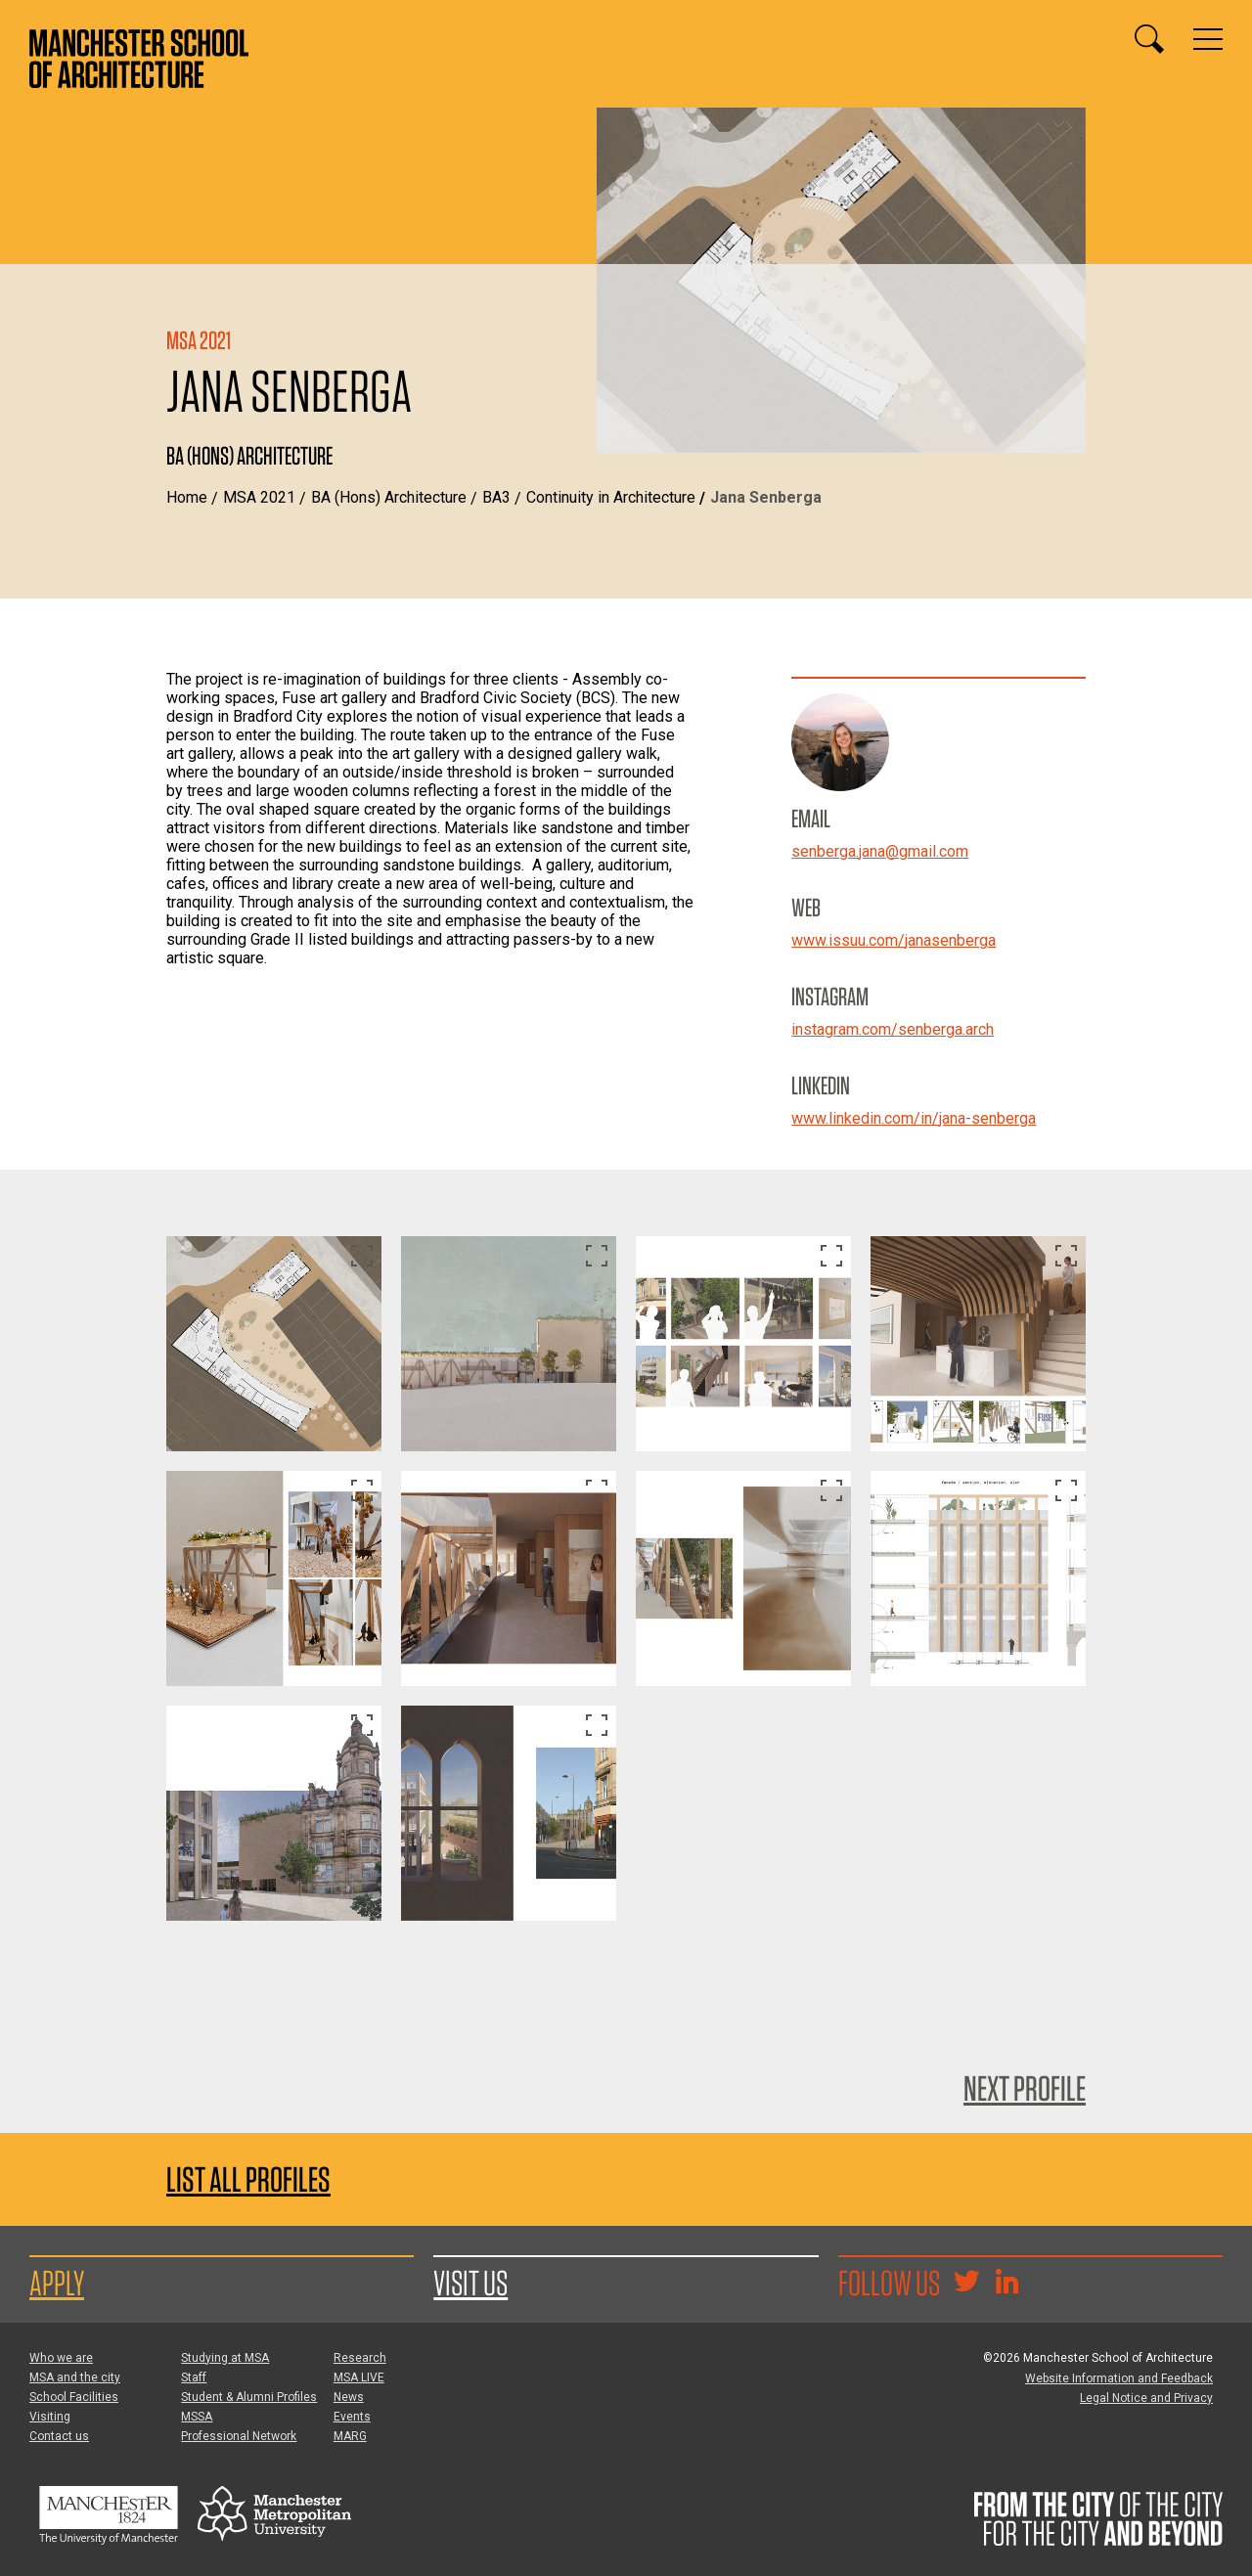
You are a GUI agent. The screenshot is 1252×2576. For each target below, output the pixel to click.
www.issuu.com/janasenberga (893, 940)
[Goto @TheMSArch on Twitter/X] (966, 2283)
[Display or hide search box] (1149, 39)
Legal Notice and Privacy (1146, 2398)
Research (360, 2358)
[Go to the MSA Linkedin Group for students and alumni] (1006, 2283)
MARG (350, 2436)
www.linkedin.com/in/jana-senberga (913, 1118)
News (349, 2397)
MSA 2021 (259, 497)
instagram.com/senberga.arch (892, 1029)
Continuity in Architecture (610, 497)
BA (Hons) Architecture (389, 497)
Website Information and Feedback (1119, 2378)
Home (186, 497)
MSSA (196, 2416)
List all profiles (248, 2179)
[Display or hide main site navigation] (1208, 39)
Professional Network (238, 2436)
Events (352, 2416)
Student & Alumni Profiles (249, 2397)
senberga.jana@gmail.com (879, 851)
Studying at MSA (225, 2358)
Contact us (59, 2436)
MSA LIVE (359, 2377)
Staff (193, 2377)
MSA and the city (74, 2377)
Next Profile (1024, 2088)
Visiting (49, 2416)
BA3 (496, 497)
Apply (56, 2282)
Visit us (470, 2282)
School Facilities (73, 2397)
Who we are (61, 2358)
